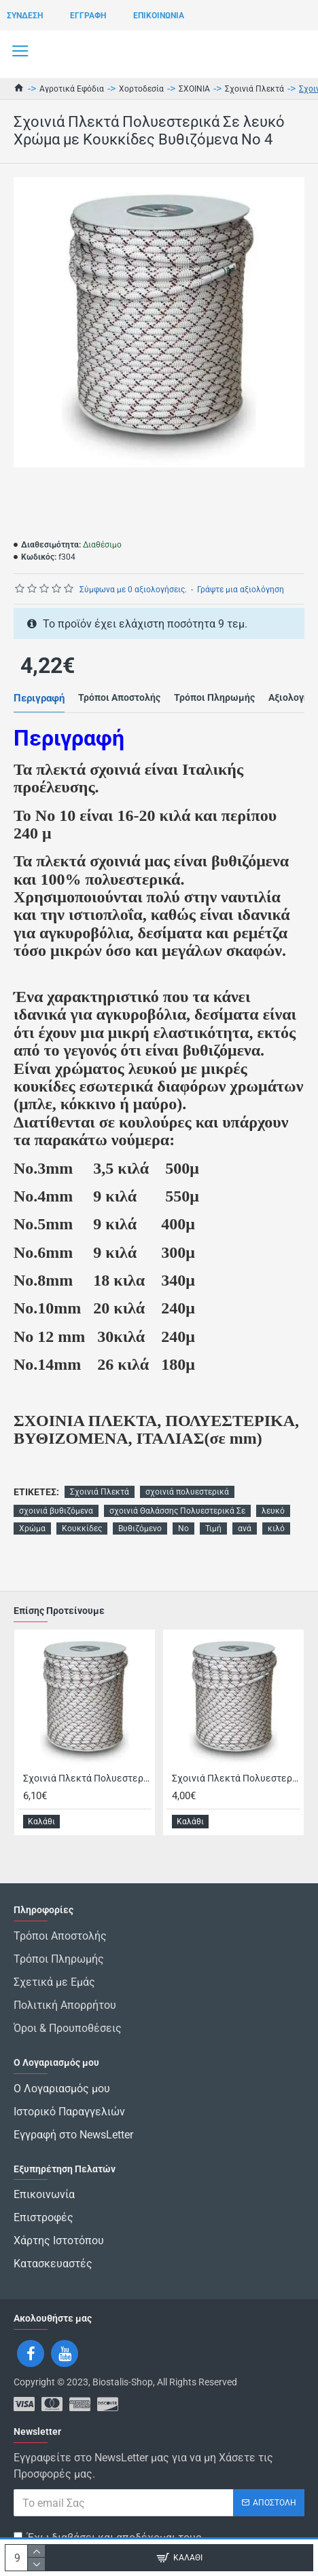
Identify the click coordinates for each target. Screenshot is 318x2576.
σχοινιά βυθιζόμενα (56, 1511)
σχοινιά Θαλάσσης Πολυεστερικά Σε (177, 1511)
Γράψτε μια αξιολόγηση (240, 589)
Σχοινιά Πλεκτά (254, 89)
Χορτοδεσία (141, 89)
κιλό (276, 1528)
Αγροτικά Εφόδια (71, 89)
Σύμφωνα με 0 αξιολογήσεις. (133, 589)
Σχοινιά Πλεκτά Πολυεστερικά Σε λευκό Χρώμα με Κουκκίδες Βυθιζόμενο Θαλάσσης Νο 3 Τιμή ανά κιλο (87, 1778)
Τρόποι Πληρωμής (214, 697)
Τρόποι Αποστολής (119, 697)
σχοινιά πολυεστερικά (187, 1492)
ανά (244, 1528)
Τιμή (213, 1528)
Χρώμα (32, 1528)
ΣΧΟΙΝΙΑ (194, 89)
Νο (183, 1528)
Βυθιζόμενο (140, 1528)
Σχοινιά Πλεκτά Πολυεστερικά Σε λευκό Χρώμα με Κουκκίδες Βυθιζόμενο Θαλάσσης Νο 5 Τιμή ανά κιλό (236, 1778)
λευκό (273, 1511)
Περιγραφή (39, 698)
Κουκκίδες (82, 1528)
